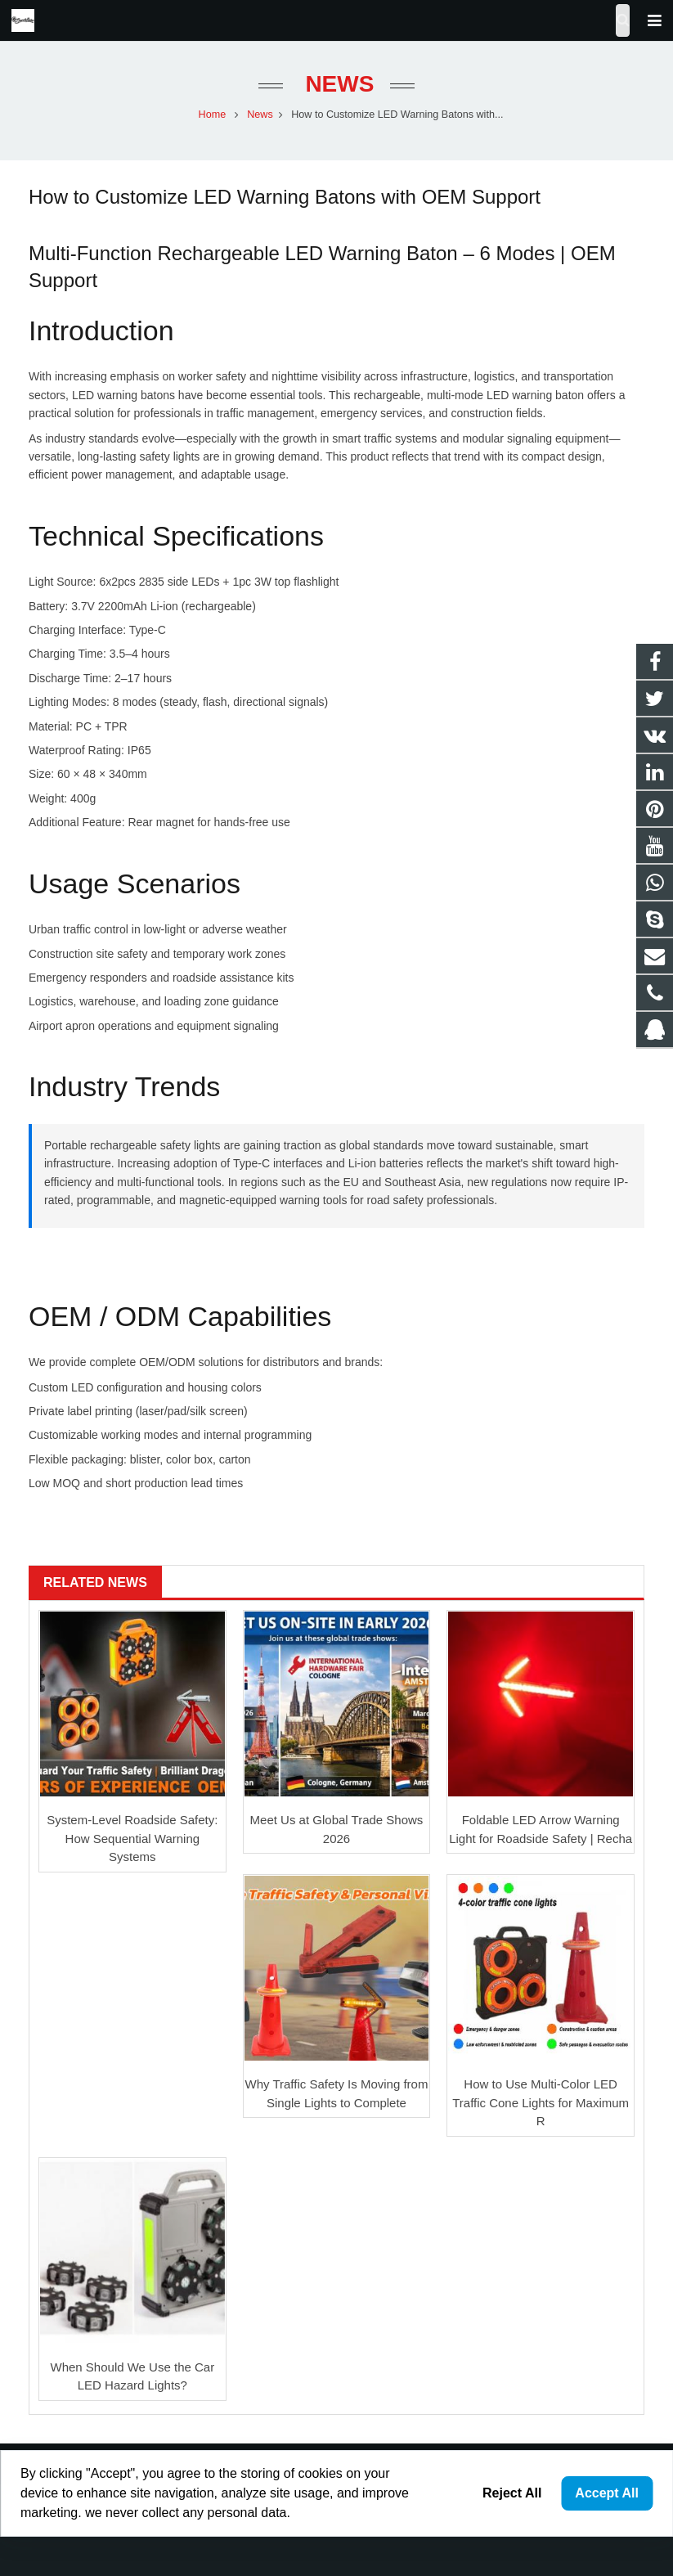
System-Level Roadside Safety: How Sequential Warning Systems (132, 1838)
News (337, 84)
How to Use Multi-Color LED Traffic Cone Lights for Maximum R (540, 2102)
